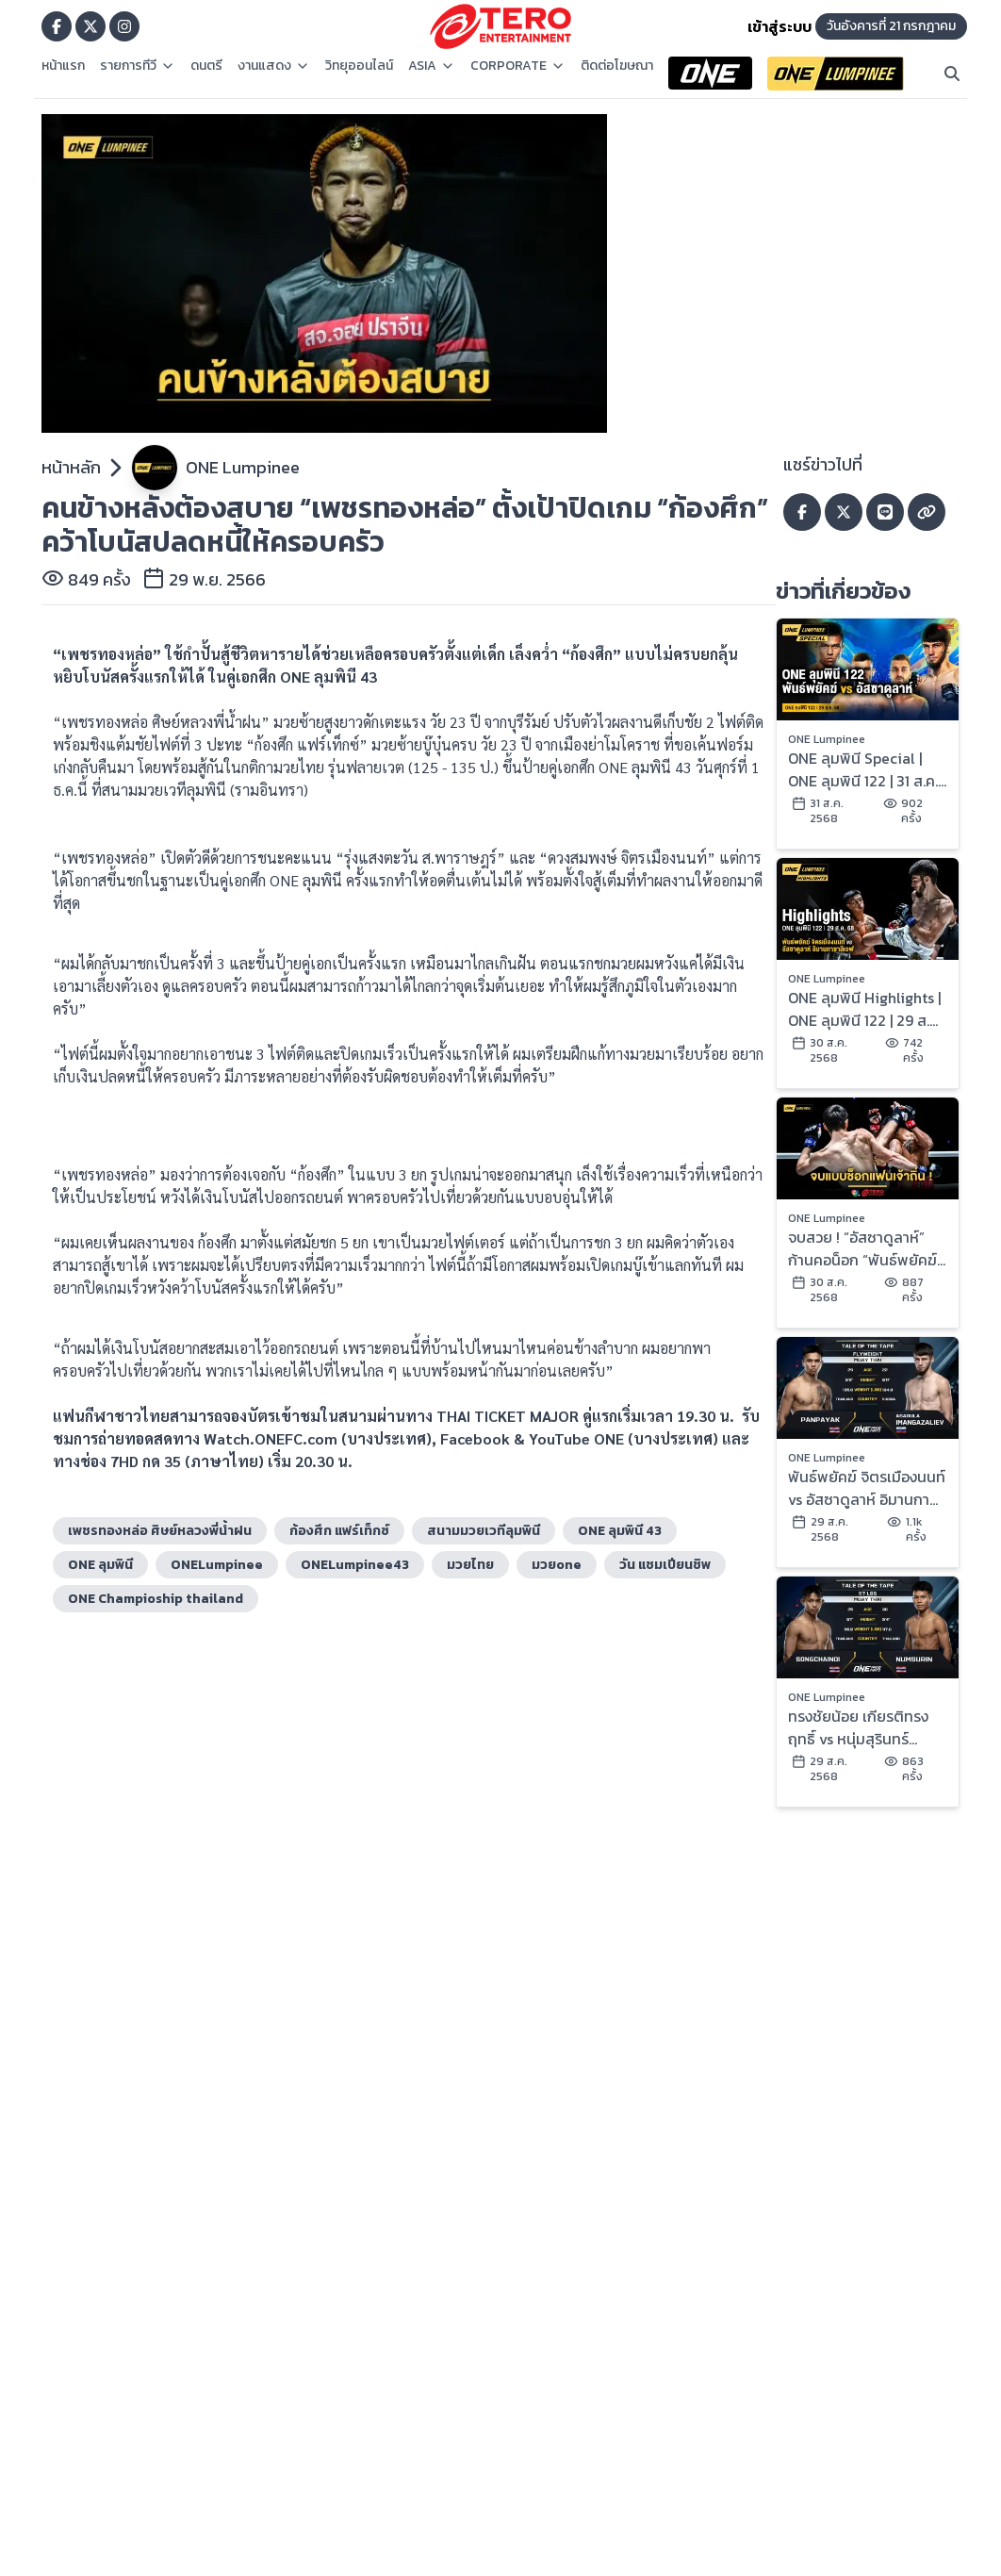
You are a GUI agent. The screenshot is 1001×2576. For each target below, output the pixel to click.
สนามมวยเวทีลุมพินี (483, 1531)
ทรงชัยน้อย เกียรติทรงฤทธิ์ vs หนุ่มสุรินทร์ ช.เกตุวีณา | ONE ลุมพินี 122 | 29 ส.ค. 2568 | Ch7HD (862, 1727)
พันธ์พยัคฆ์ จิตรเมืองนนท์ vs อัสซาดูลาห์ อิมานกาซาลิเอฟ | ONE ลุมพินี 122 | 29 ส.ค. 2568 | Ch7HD (866, 1488)
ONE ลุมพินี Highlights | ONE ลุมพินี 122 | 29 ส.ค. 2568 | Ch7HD (865, 1009)
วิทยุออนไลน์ (359, 66)
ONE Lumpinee (243, 467)
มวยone (557, 1565)
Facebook (475, 1438)
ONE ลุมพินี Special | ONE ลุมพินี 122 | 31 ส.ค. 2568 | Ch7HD (863, 769)
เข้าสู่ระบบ (779, 26)
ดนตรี (206, 66)
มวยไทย (470, 1565)
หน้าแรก (63, 66)
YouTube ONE (576, 1438)
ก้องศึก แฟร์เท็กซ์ (339, 1531)
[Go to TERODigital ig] (124, 26)
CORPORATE (518, 66)
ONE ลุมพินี (100, 1565)
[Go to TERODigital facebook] (56, 26)
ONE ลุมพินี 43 (620, 1531)
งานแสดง (274, 66)
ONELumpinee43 (355, 1565)
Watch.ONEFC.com (270, 1438)
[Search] (952, 73)
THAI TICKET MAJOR (507, 1416)
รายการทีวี (137, 66)
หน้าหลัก (71, 467)
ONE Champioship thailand (155, 1599)
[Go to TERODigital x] (90, 26)
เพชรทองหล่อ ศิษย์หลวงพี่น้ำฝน (160, 1531)
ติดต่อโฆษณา (617, 66)
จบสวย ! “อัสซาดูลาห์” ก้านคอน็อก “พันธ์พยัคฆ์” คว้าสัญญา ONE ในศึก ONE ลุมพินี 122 (865, 1248)
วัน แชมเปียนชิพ (665, 1565)
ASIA (431, 66)
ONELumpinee (217, 1565)
